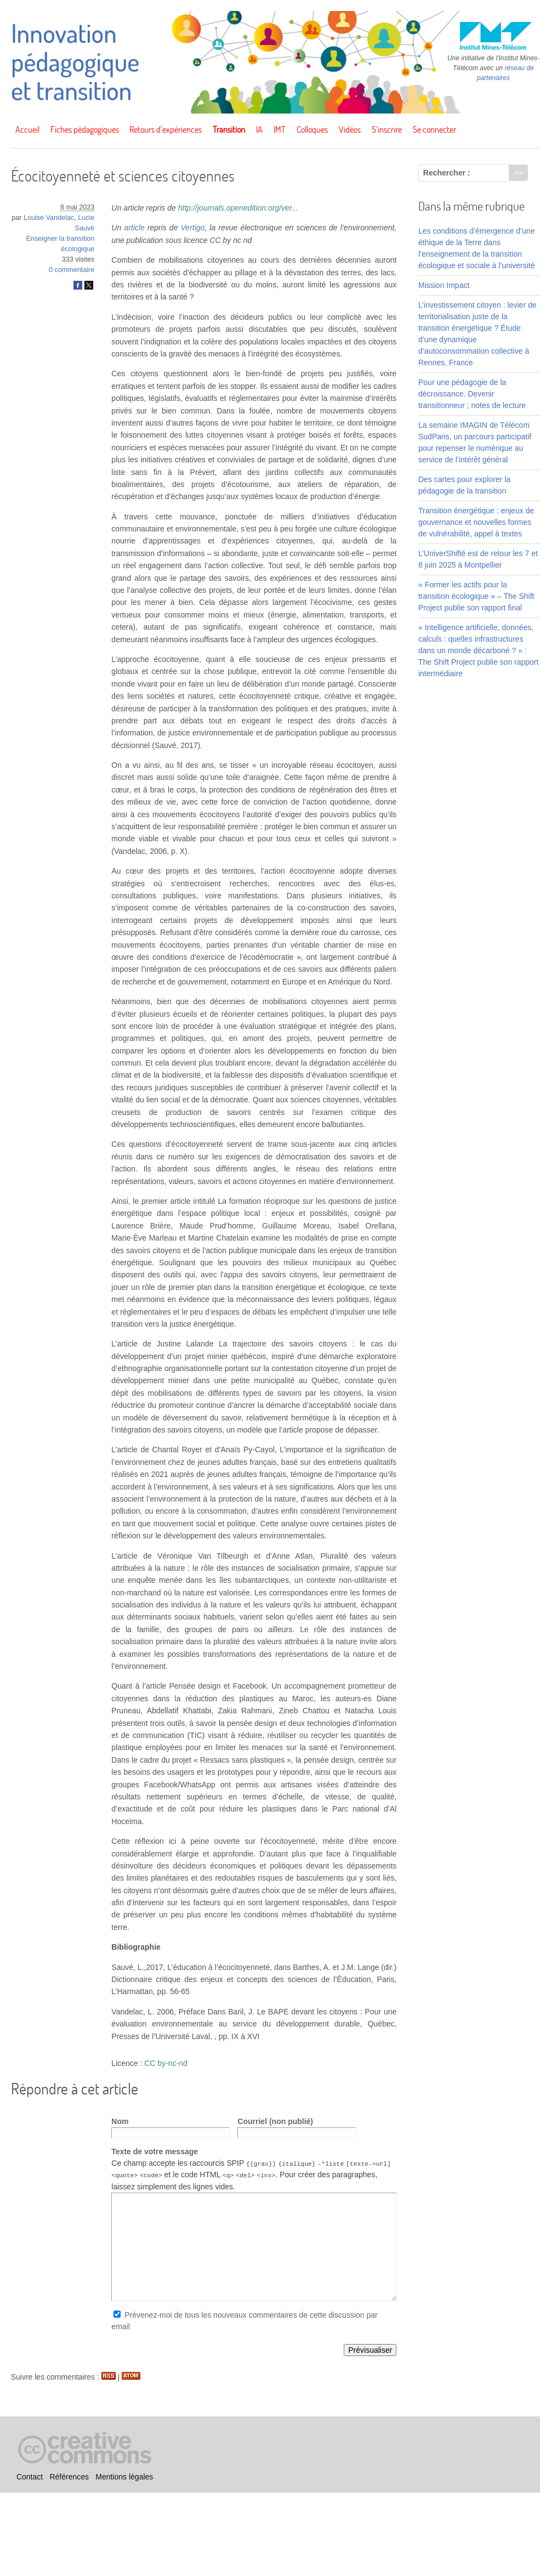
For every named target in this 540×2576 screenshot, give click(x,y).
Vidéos (350, 129)
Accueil (27, 129)
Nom (119, 2121)
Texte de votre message (154, 2151)
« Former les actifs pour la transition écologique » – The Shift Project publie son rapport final (476, 596)
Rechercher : (446, 172)
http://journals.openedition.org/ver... (238, 207)
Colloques (312, 129)
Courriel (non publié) (275, 2121)
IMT (280, 129)
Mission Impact (443, 285)
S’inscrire (387, 129)
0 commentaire (71, 270)
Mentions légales (124, 2476)
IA (259, 129)
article (134, 227)
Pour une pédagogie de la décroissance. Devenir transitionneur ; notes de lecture (472, 394)
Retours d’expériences (165, 129)
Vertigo (193, 227)
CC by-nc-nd (165, 2063)
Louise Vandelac (49, 218)
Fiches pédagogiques (84, 129)
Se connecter (434, 129)
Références (69, 2476)
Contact (29, 2476)
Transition (229, 129)
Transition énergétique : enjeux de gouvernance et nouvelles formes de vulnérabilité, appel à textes (476, 522)
